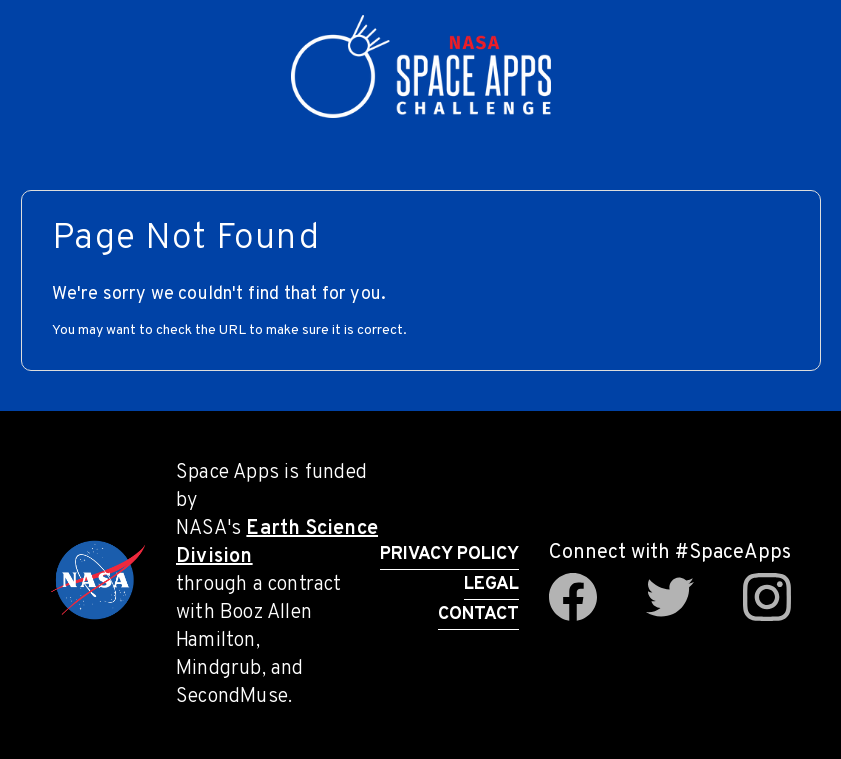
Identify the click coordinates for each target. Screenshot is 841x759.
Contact (478, 614)
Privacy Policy (449, 554)
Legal (491, 584)
